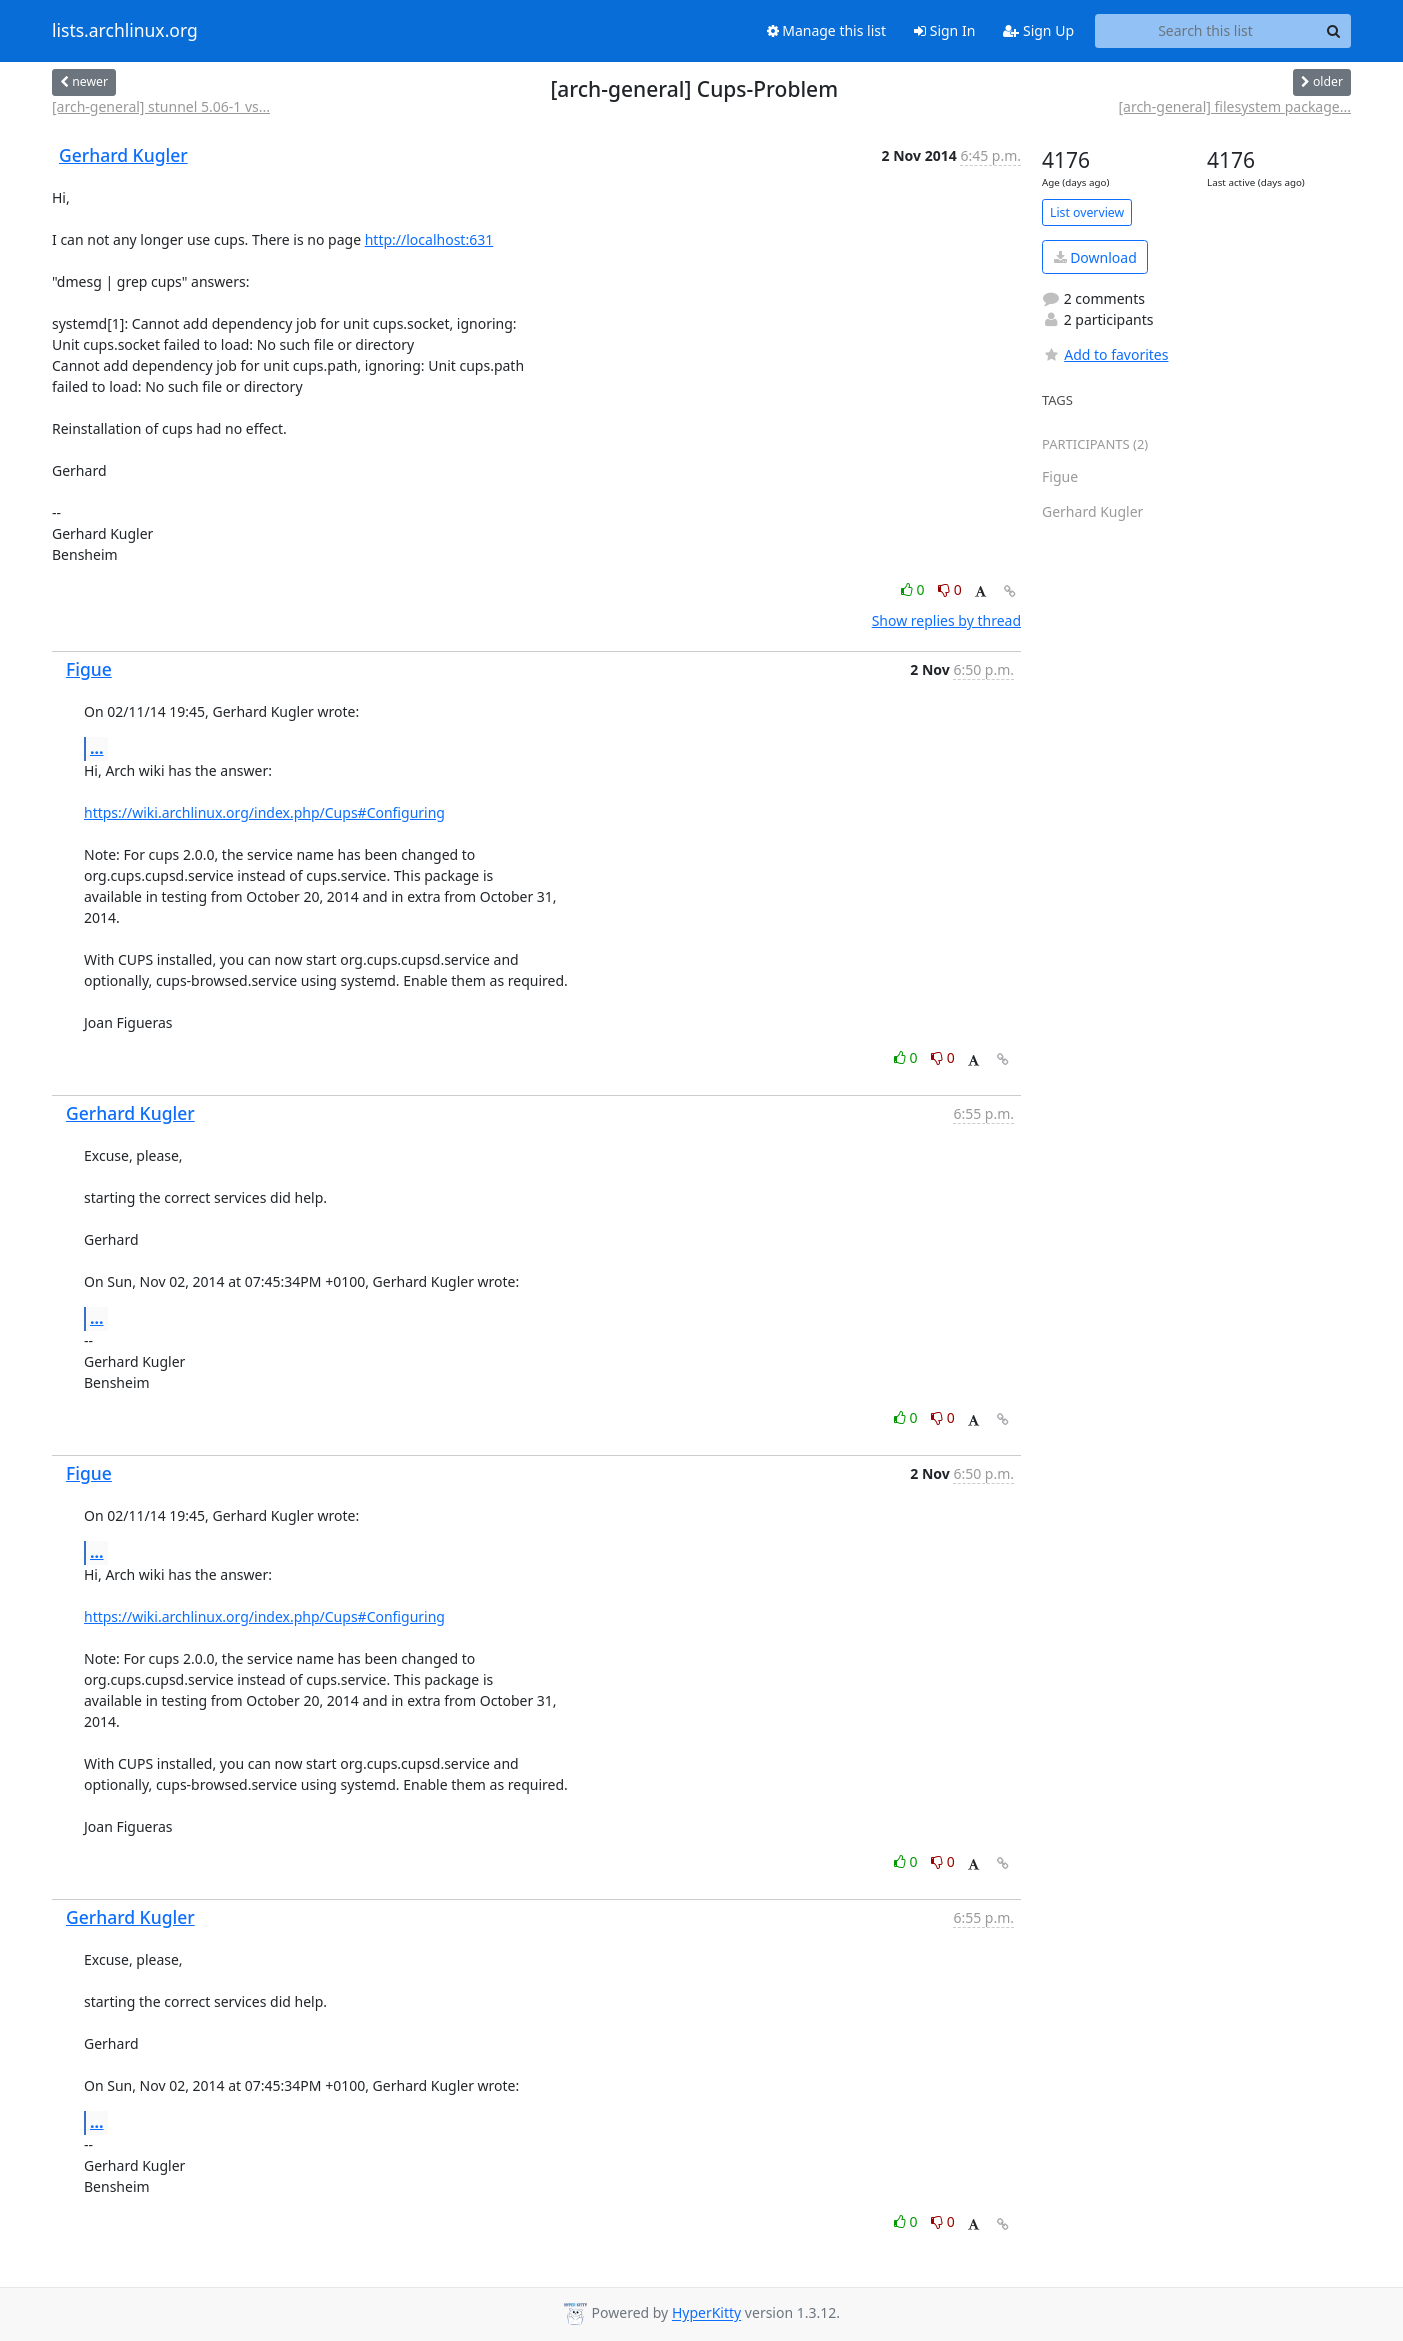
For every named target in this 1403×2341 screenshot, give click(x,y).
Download (1095, 257)
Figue (89, 669)
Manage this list (827, 30)
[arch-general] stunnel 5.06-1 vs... (161, 106)
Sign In (944, 30)
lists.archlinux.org (125, 31)
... (97, 748)
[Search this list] (1205, 31)
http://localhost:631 (429, 239)
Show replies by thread (946, 620)
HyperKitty (706, 2313)
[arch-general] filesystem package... (1234, 106)
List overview (1087, 212)
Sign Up (1038, 30)
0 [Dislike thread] (950, 589)
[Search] (1333, 31)
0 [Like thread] (914, 589)
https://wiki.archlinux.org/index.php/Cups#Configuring (264, 812)
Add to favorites (1105, 354)
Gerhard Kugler (123, 155)
